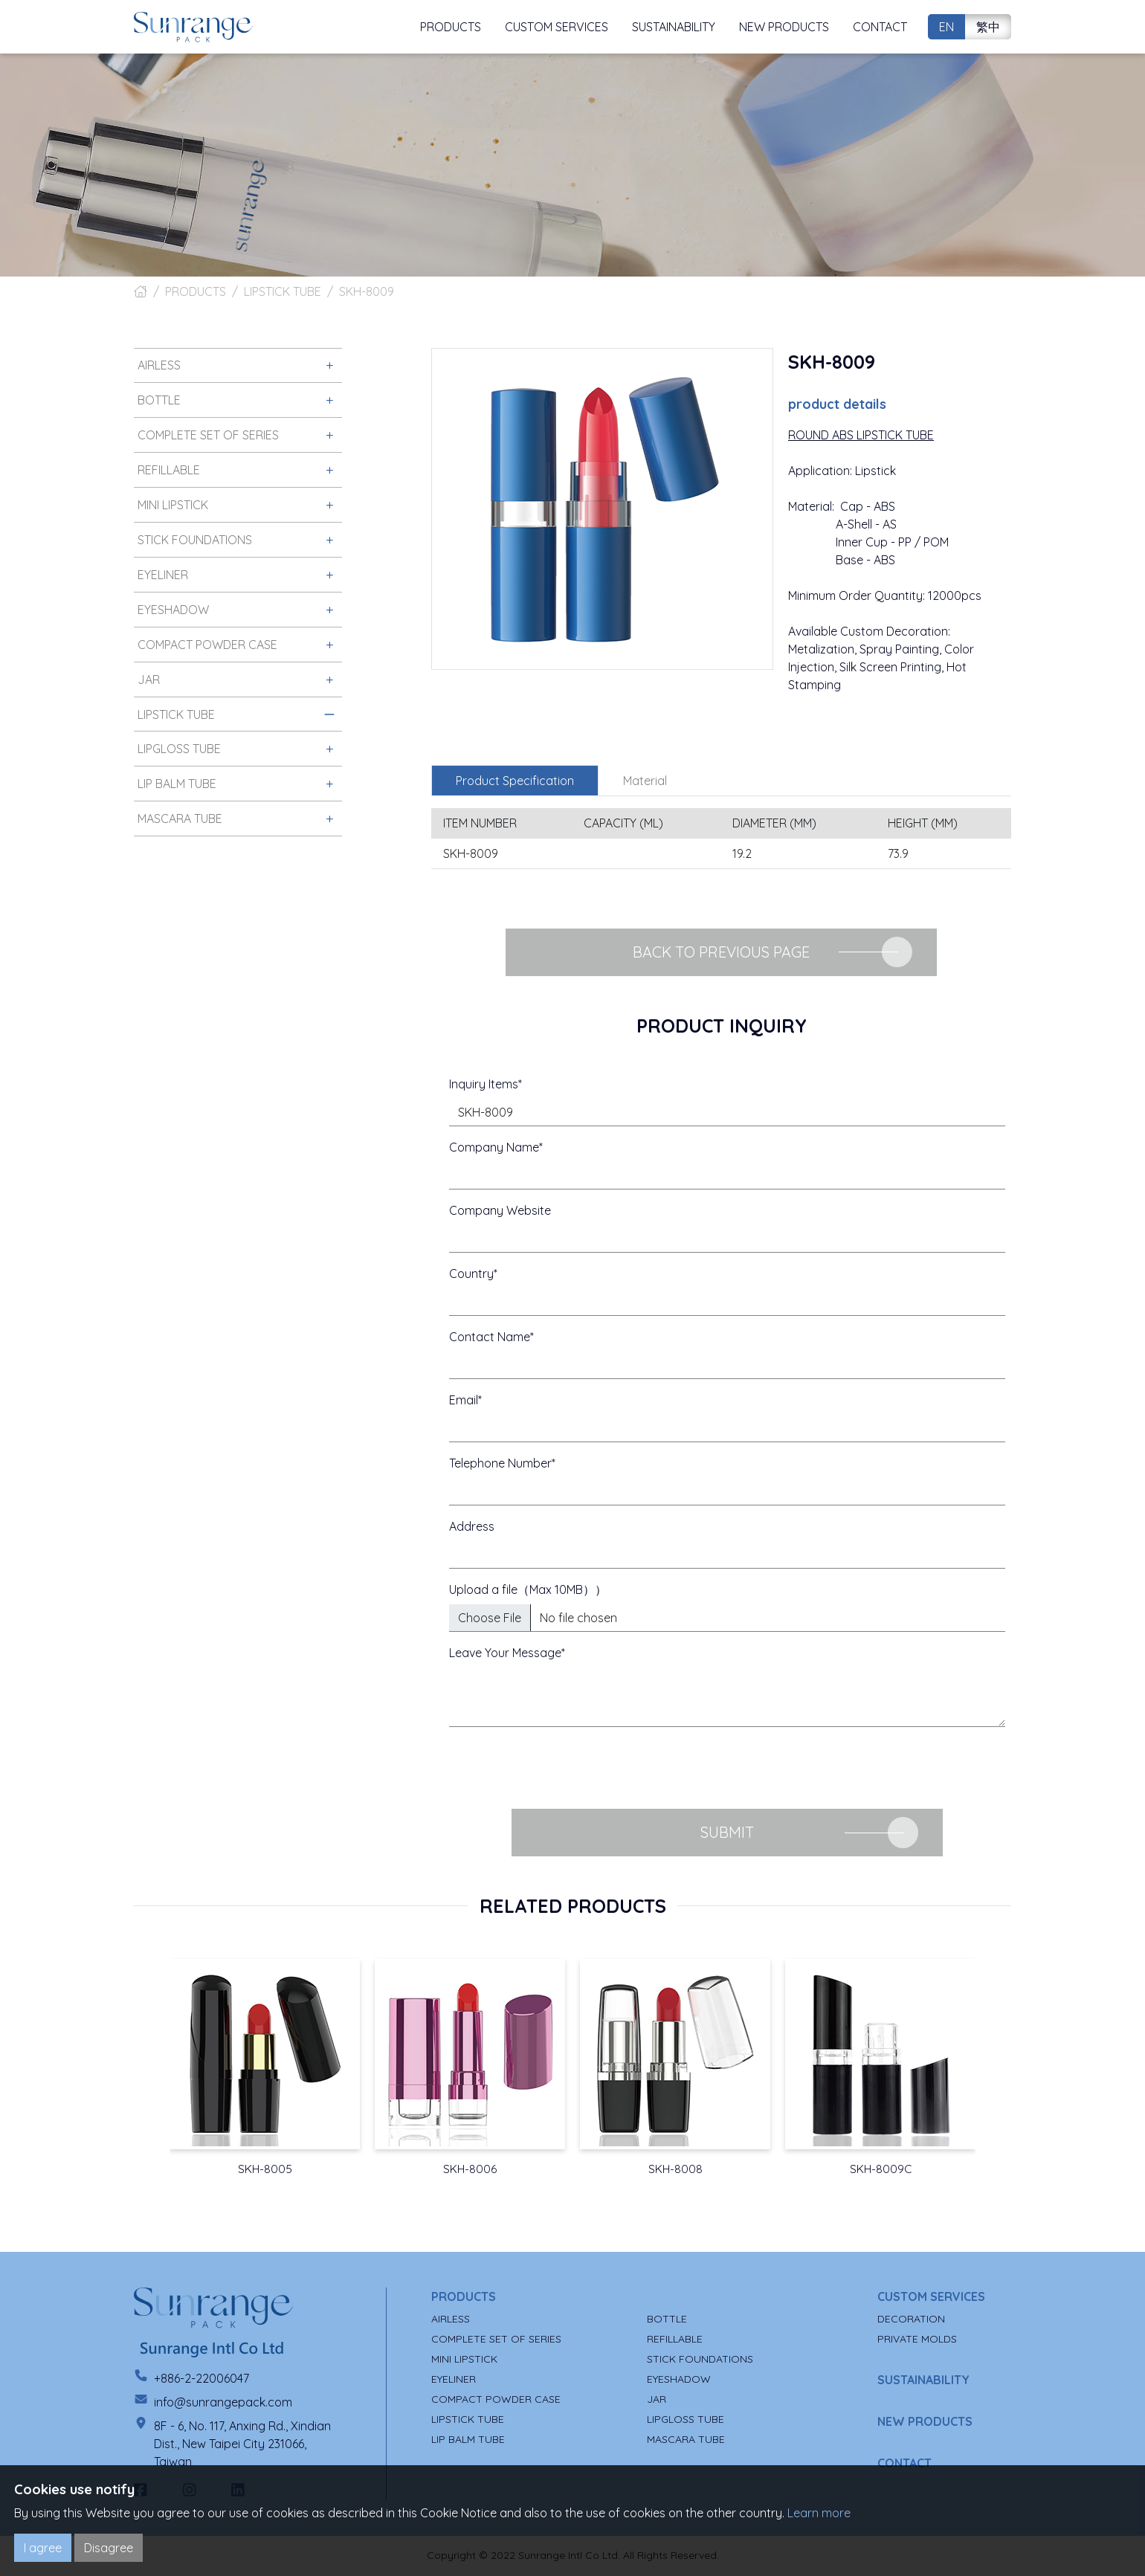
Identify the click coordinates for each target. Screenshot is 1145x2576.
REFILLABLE (675, 2339)
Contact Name (489, 1336)
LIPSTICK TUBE (282, 291)
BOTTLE (667, 2319)
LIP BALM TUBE (468, 2440)
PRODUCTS (195, 291)
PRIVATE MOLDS (917, 2339)
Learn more (819, 2512)
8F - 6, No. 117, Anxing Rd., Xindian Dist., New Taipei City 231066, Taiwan (242, 2444)
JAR (656, 2399)
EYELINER (453, 2379)
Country (471, 1273)
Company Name (494, 1147)
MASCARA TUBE (686, 2440)
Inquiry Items (483, 1083)
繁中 (988, 26)
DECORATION (911, 2319)
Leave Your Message (505, 1652)
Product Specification (515, 780)
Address (471, 1526)
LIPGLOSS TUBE (685, 2420)
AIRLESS (450, 2319)
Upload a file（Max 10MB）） (528, 1589)
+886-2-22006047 (201, 2379)
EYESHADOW (679, 2379)
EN (946, 26)
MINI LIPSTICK (464, 2359)
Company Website (500, 1210)
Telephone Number (500, 1463)
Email (463, 1399)
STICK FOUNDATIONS (700, 2359)
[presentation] (562, 1768)
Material (645, 780)
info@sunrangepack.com (223, 2402)
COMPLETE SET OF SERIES (496, 2339)
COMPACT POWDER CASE (496, 2399)
